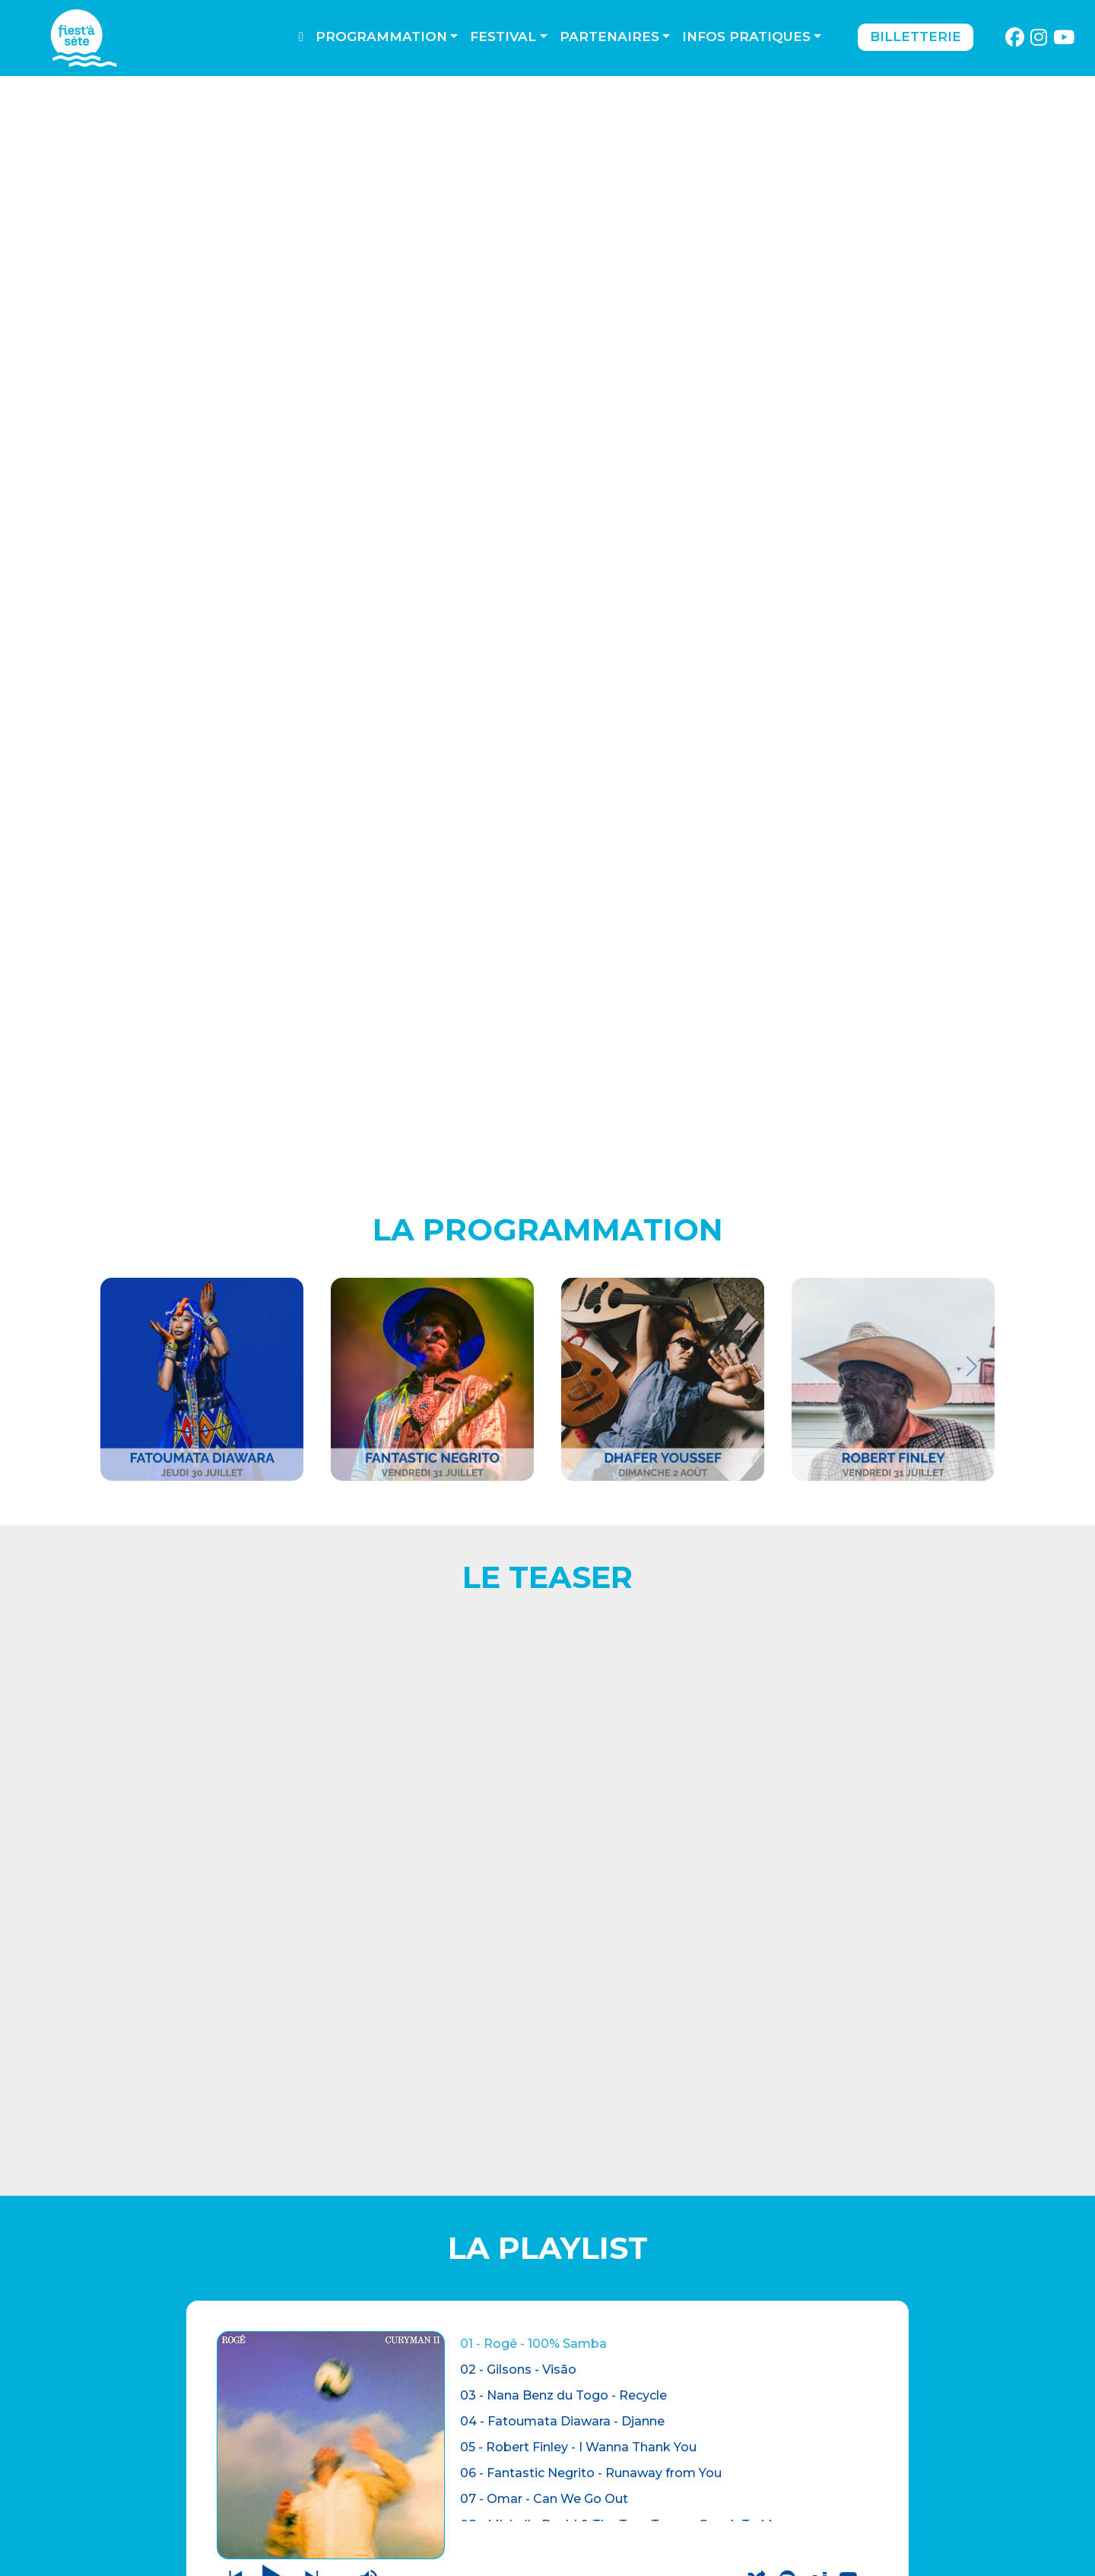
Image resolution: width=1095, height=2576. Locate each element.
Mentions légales (380, 2472)
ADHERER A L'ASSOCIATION (221, 2102)
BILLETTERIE (133, 2450)
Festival (503, 36)
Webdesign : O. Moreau (642, 2560)
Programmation (381, 36)
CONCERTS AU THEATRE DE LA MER (221, 1877)
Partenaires (609, 36)
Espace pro (356, 2492)
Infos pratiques (746, 36)
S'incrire (851, 2523)
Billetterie (915, 36)
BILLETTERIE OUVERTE (547, 1867)
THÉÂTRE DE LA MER (172, 2481)
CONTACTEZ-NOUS (376, 2451)
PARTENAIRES (360, 2513)
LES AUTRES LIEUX (162, 2511)
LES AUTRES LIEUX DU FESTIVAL (874, 1877)
